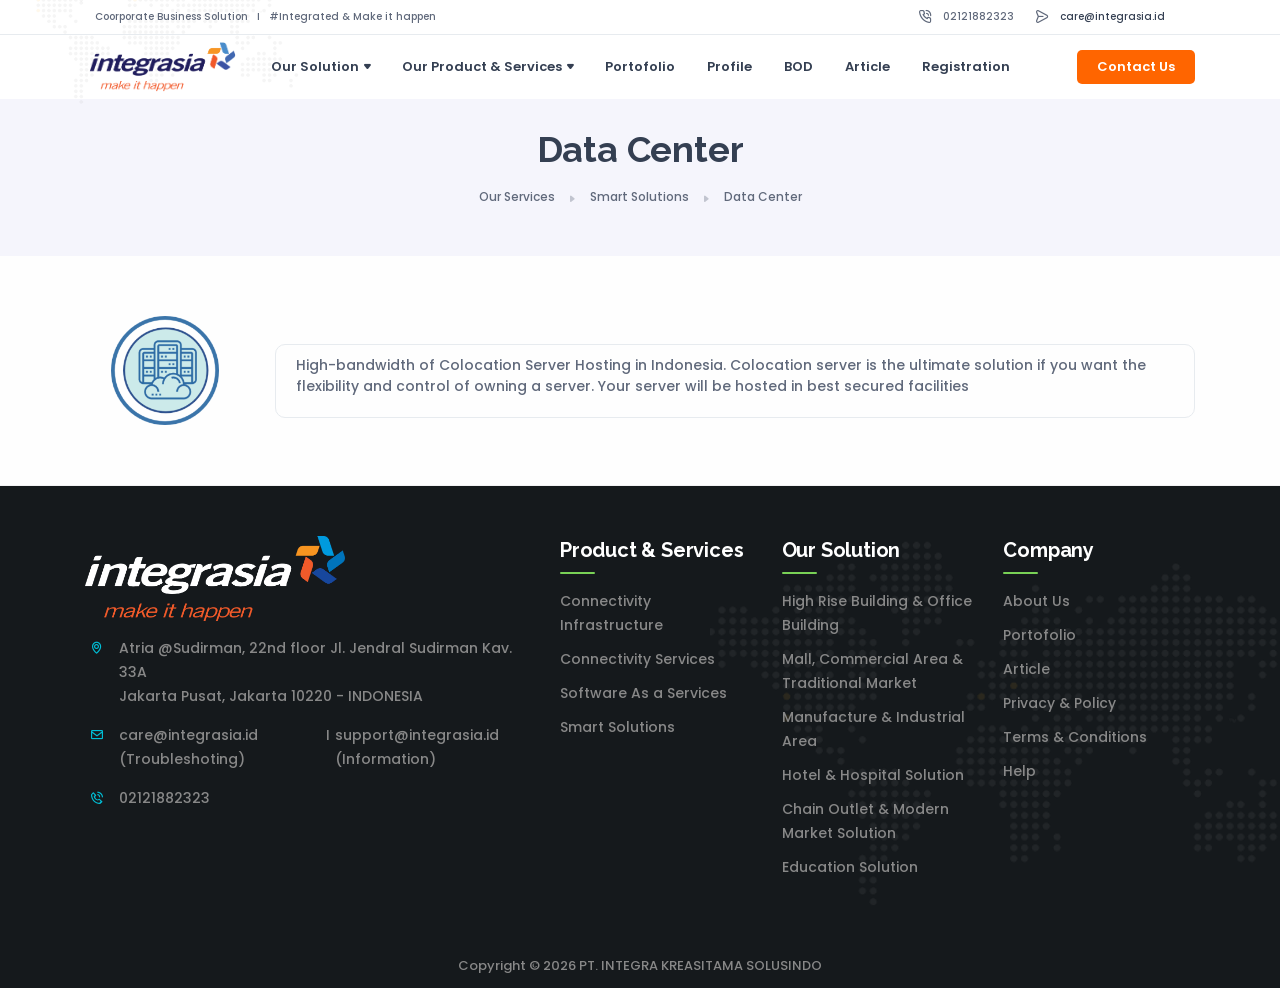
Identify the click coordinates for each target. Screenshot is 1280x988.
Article (867, 66)
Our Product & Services (482, 66)
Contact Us (1136, 66)
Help (1019, 771)
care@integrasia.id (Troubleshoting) (188, 747)
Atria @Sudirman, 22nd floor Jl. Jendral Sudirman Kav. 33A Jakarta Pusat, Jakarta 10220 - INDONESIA (315, 672)
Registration (966, 66)
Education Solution (850, 867)
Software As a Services (643, 693)
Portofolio (640, 66)
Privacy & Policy (1059, 703)
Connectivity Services (637, 659)
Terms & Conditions (1075, 737)
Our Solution (315, 66)
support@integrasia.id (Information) (417, 747)
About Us (1036, 601)
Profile (729, 66)
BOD (798, 66)
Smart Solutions (639, 196)
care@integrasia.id (1112, 16)
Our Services (517, 196)
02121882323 (978, 16)
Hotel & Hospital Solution (873, 775)
